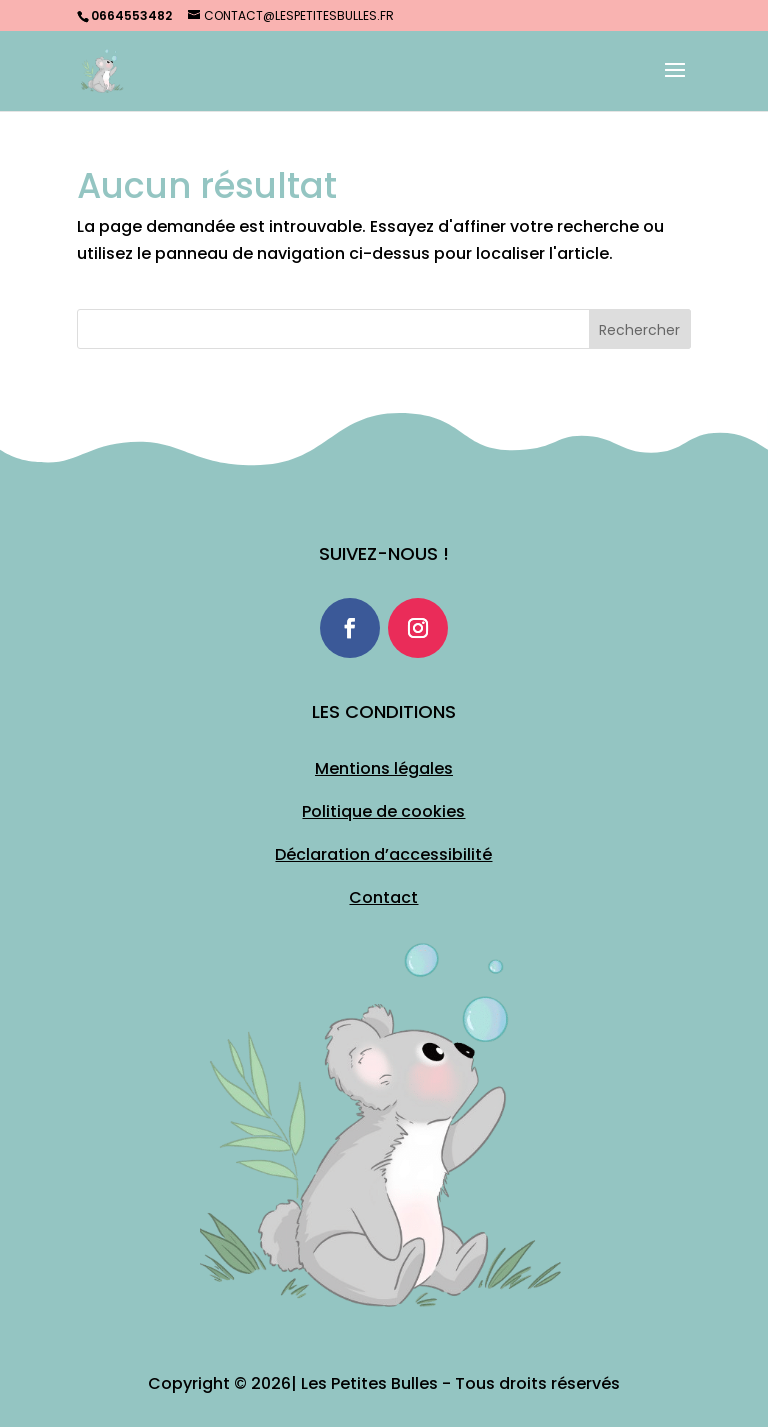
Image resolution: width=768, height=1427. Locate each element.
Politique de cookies (383, 811)
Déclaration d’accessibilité (383, 854)
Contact (383, 897)
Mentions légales (384, 768)
